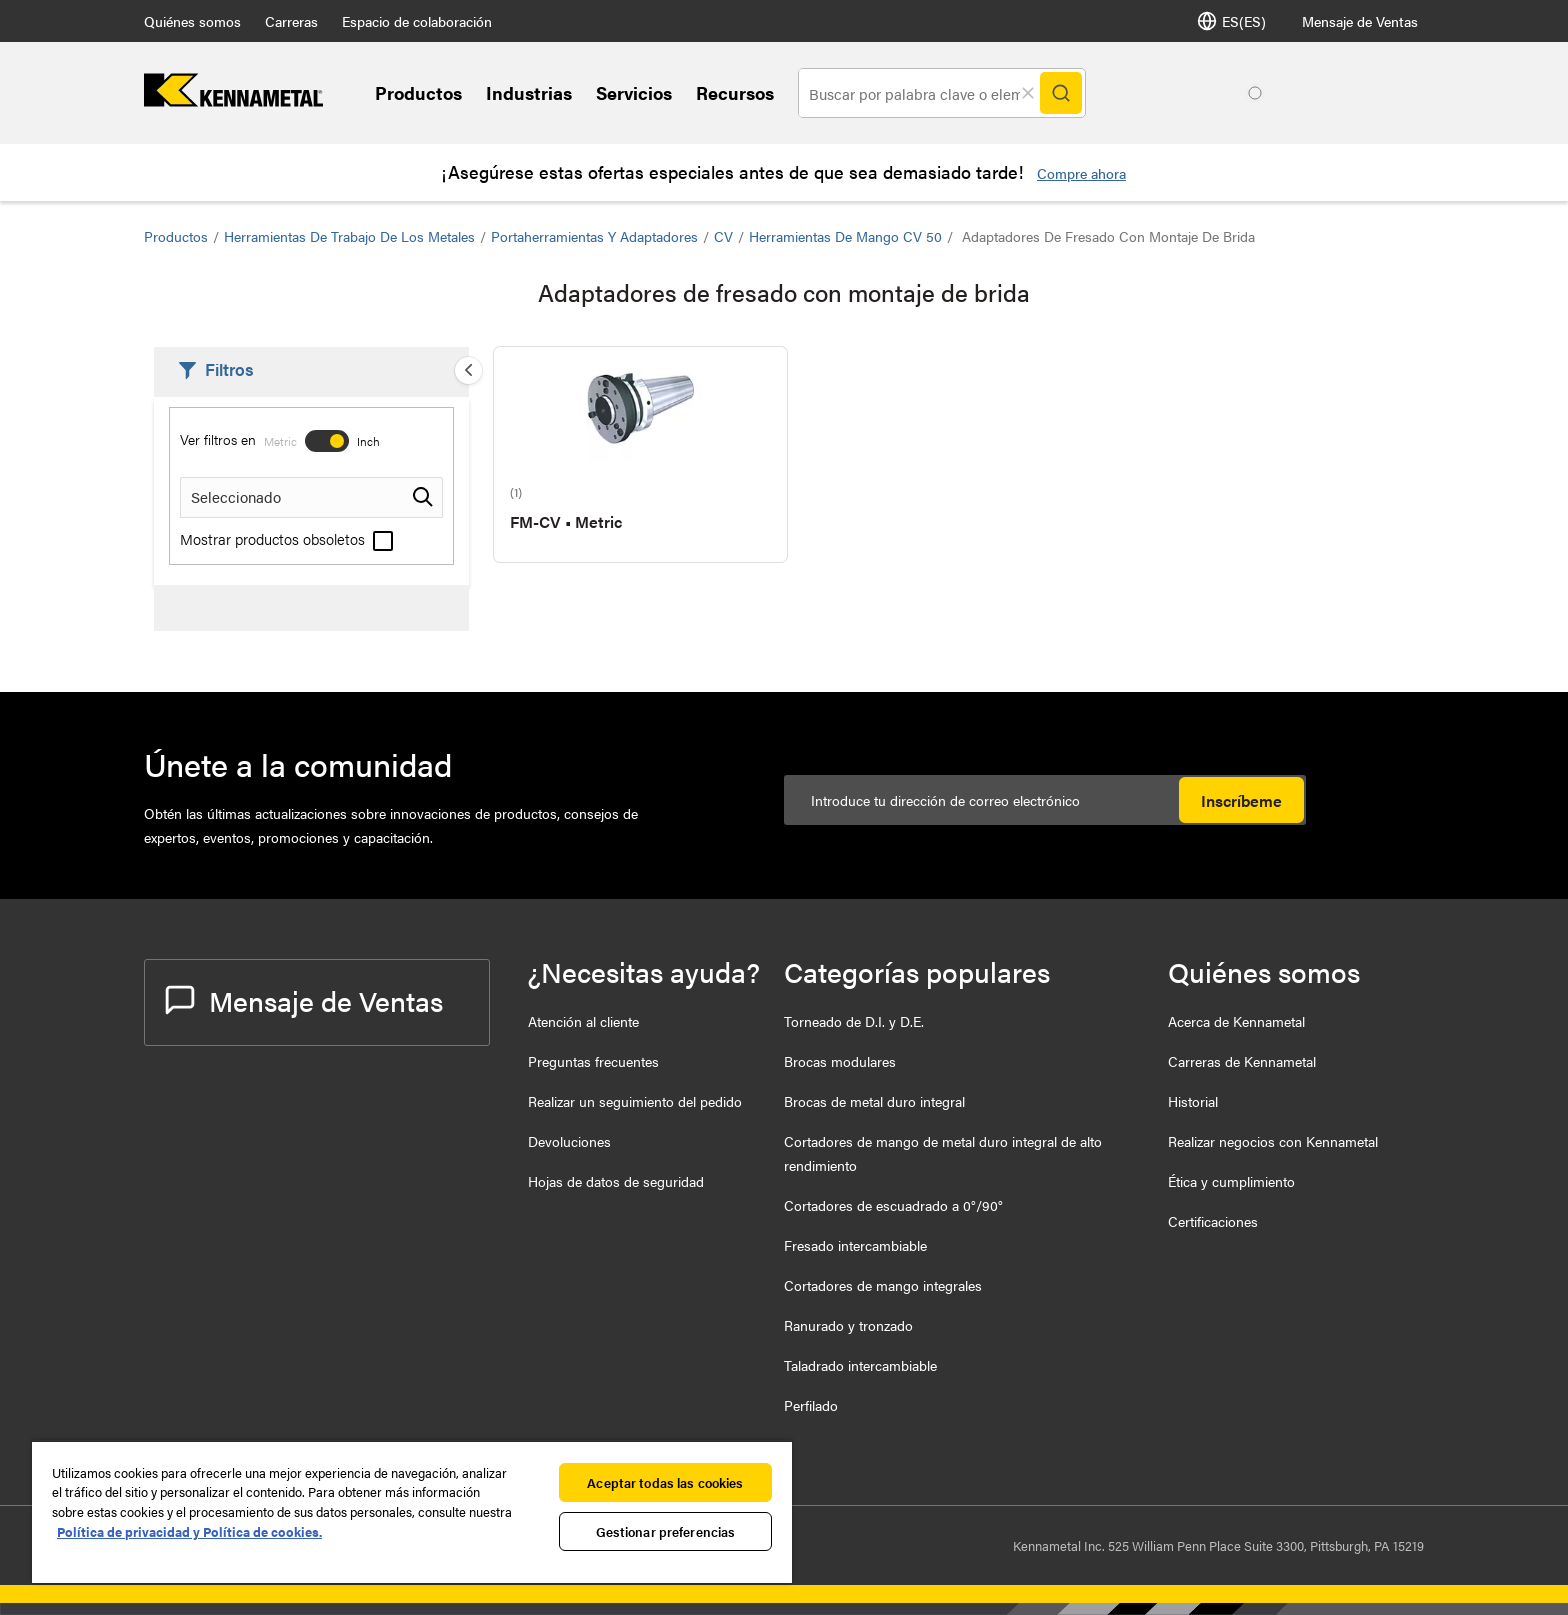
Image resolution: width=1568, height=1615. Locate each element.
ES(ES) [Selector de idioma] (1231, 21)
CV (723, 236)
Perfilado (811, 1405)
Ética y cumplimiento (1231, 1181)
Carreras (291, 21)
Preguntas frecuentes (593, 1061)
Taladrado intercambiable (860, 1365)
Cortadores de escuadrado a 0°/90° (893, 1205)
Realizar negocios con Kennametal (1273, 1141)
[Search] (1061, 93)
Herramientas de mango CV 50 (845, 236)
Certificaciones (1213, 1221)
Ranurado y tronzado (848, 1325)
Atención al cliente (583, 1021)
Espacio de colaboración (417, 21)
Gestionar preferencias (666, 1531)
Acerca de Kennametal (1236, 1021)
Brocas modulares (840, 1061)
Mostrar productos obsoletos (286, 538)
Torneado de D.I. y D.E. (854, 1021)
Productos (418, 92)
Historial (1193, 1101)
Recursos (735, 92)
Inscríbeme (1241, 800)
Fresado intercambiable (855, 1245)
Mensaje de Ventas (1360, 21)
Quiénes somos (192, 21)
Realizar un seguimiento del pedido (635, 1101)
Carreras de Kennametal (1242, 1061)
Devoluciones (569, 1141)
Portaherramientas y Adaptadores (594, 236)
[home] (233, 100)
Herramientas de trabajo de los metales (349, 236)
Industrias (529, 92)
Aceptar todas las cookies (665, 1482)
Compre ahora (1081, 173)
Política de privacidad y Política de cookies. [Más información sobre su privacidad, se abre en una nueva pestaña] (189, 1531)
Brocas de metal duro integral (874, 1101)
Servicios (634, 92)
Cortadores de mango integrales (883, 1285)
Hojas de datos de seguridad (616, 1181)
